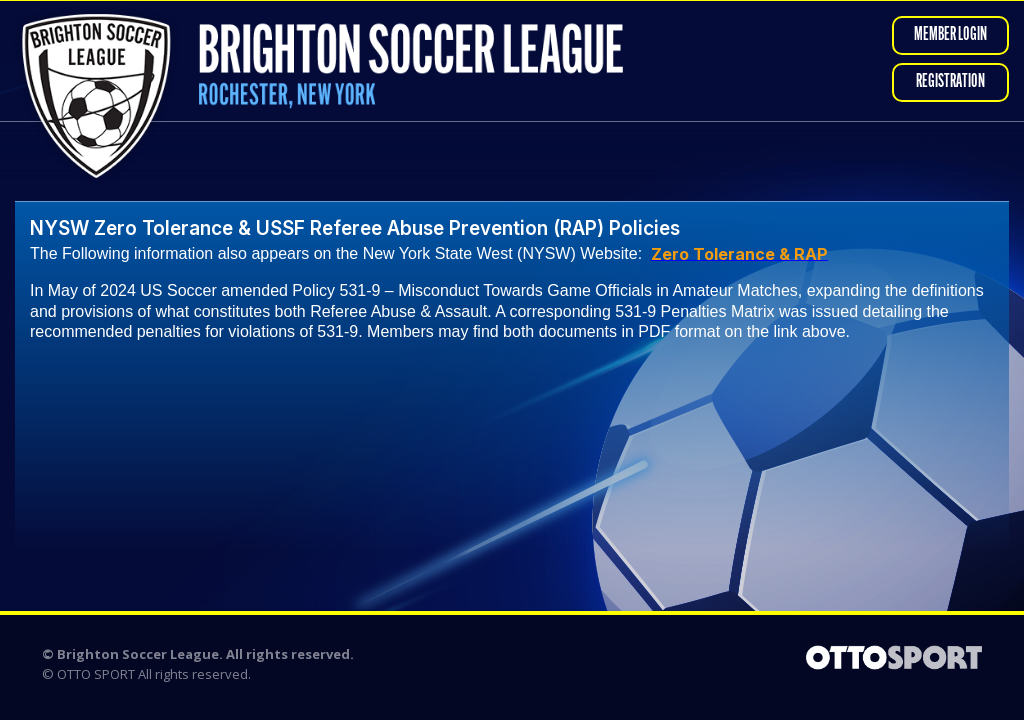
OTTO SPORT (96, 674)
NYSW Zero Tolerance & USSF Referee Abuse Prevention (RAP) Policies (355, 228)
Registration (950, 82)
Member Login (950, 35)
